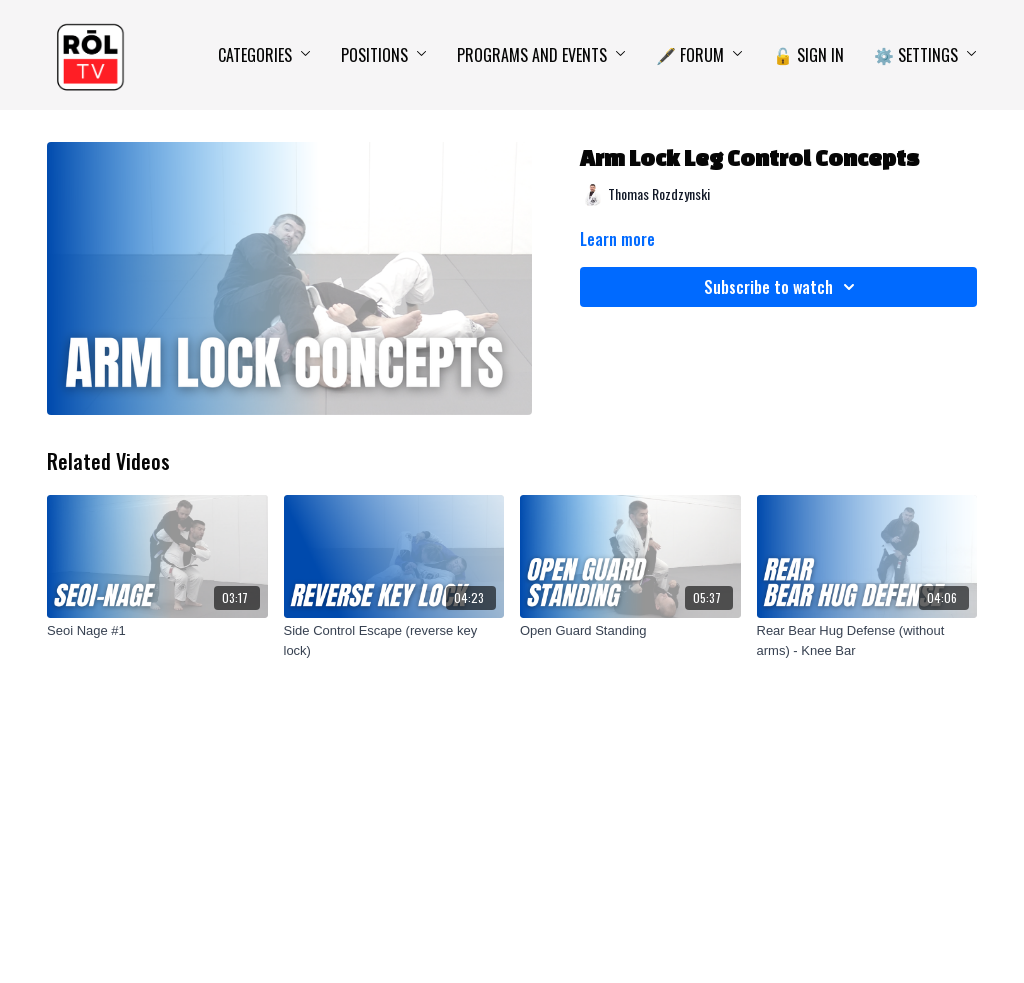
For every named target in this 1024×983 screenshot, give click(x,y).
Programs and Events (541, 55)
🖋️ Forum (699, 55)
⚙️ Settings (925, 55)
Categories (264, 55)
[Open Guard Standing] (630, 631)
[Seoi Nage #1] (157, 631)
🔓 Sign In (808, 55)
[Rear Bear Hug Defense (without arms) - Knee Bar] (867, 640)
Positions (384, 55)
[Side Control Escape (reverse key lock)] (394, 640)
